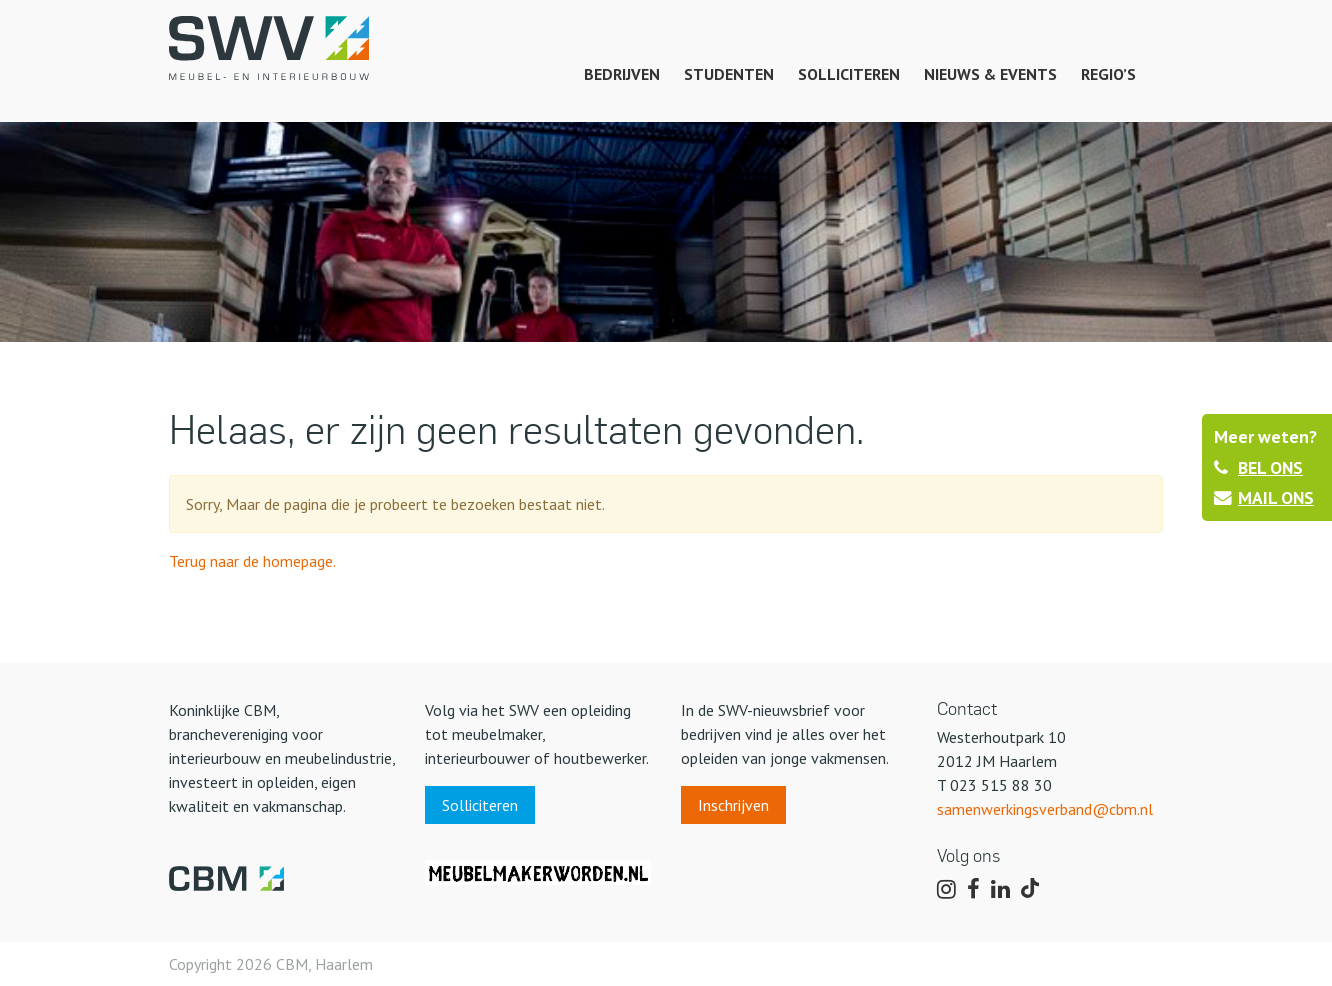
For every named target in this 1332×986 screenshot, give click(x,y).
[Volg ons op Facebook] (973, 890)
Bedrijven (622, 74)
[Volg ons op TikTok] (1033, 890)
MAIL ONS (1264, 497)
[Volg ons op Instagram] (946, 890)
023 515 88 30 (1001, 785)
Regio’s (1108, 74)
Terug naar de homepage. (252, 561)
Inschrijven (733, 805)
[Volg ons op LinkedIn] (1000, 890)
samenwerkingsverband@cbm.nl (1045, 809)
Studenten (729, 74)
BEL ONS (1258, 467)
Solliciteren (849, 74)
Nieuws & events (990, 74)
